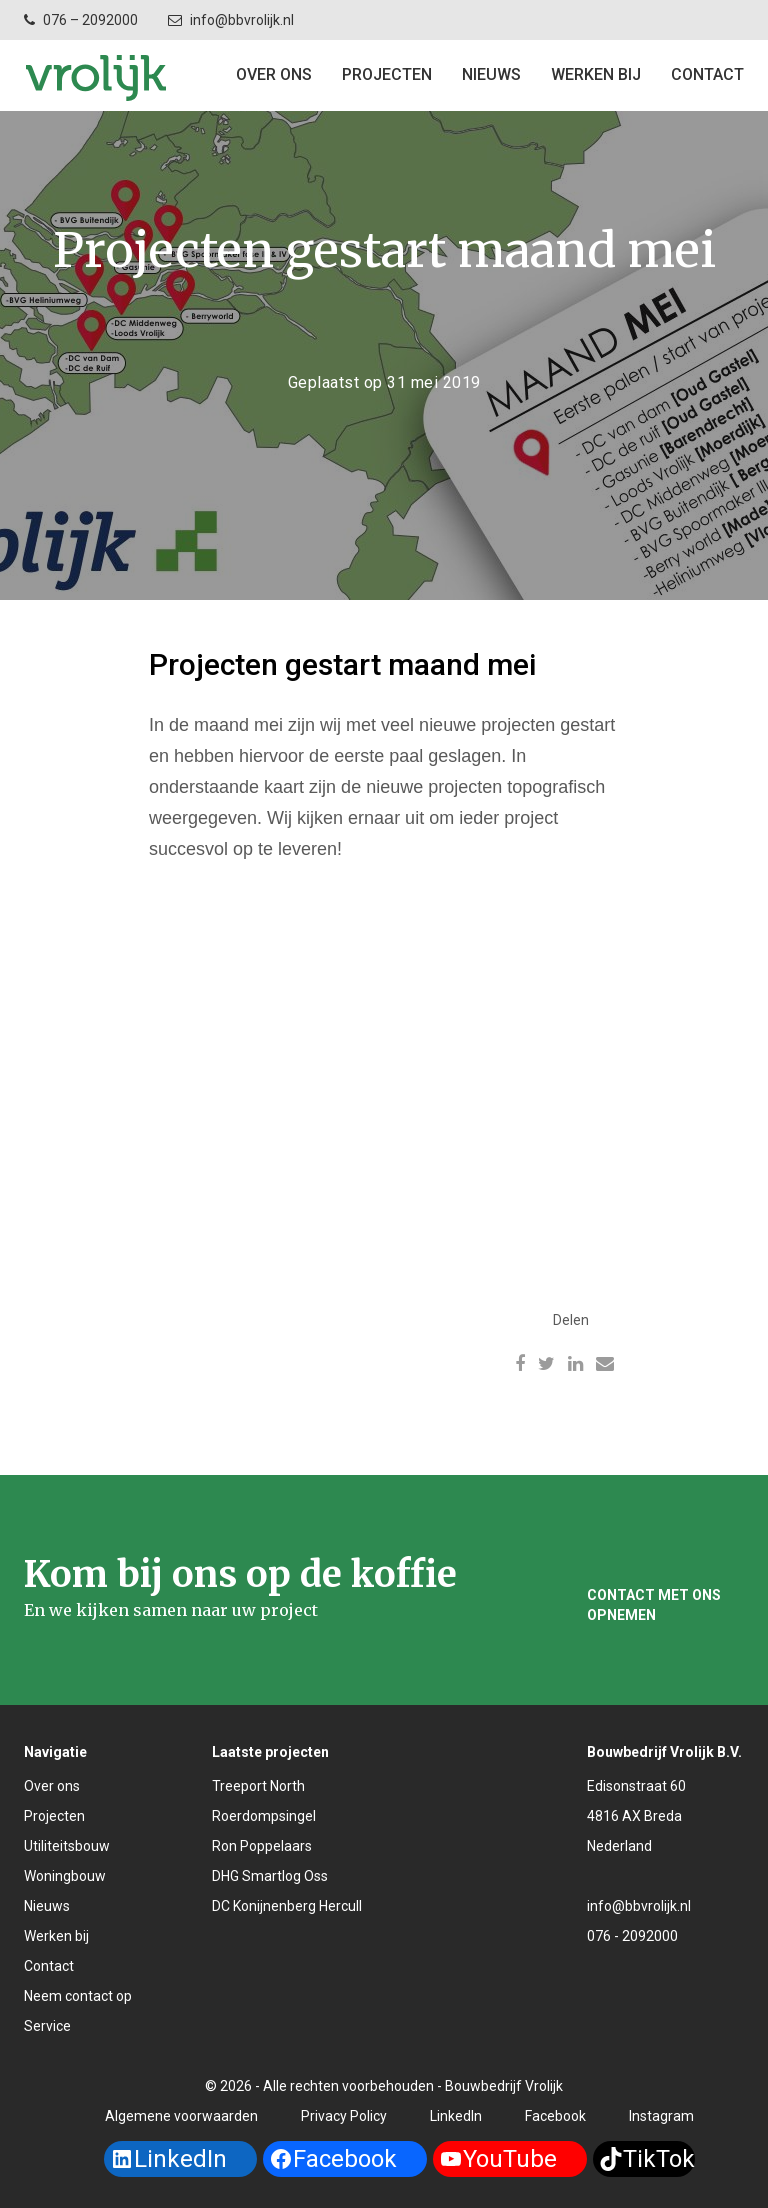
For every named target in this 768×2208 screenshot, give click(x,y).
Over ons (274, 74)
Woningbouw (65, 1876)
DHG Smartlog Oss (270, 1876)
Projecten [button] (387, 74)
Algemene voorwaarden (181, 2116)
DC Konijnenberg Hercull (287, 1906)
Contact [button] (707, 74)
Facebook (555, 2116)
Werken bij (596, 74)
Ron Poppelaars (262, 1846)
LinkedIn (456, 2116)
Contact (49, 1966)
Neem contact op (78, 1996)
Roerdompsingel (264, 1816)
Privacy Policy (344, 2116)
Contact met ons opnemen (654, 1605)
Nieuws (491, 74)
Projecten (54, 1816)
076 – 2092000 (90, 20)
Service (47, 2026)
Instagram (661, 2116)
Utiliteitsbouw (67, 1846)
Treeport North (258, 1786)
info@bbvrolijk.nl (242, 20)
